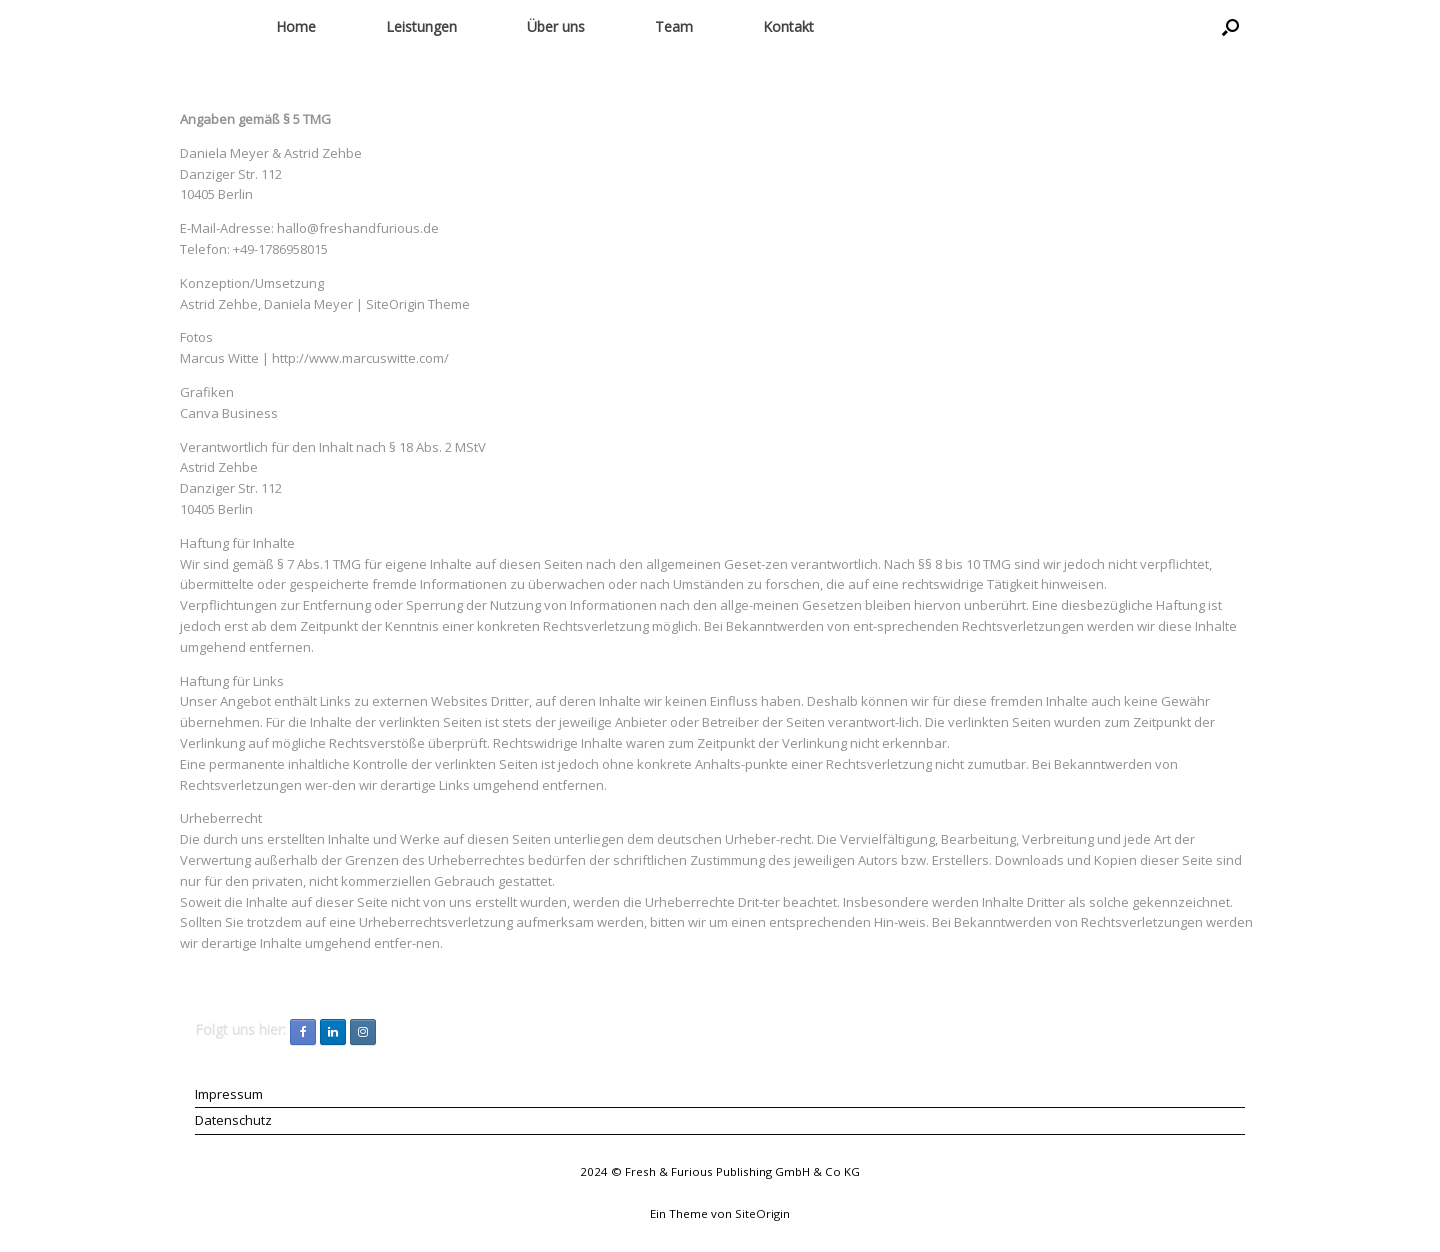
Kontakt (788, 26)
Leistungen (421, 26)
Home (296, 26)
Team (674, 26)
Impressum (229, 1094)
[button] (1230, 27)
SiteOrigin (762, 1213)
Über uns (556, 26)
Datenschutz (233, 1120)
